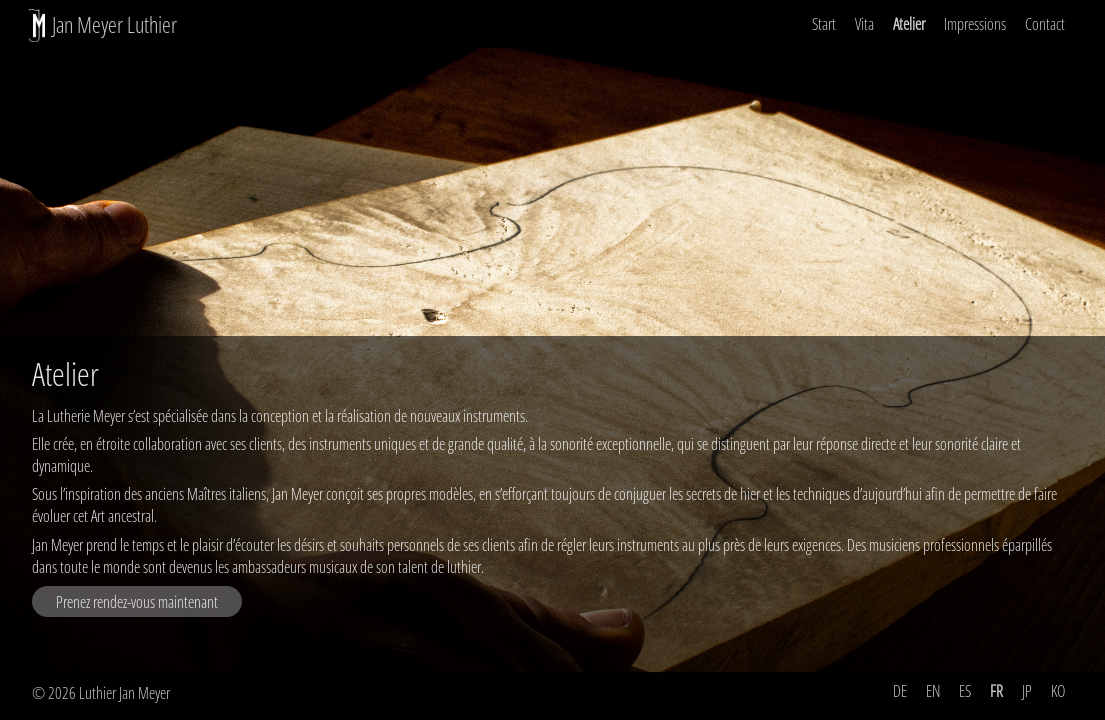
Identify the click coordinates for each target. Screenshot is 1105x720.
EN (933, 691)
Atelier (909, 24)
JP (1027, 691)
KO (1058, 691)
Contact (1045, 24)
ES (965, 691)
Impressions (975, 24)
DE (900, 691)
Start (824, 24)
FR (996, 691)
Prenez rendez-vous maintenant (137, 602)
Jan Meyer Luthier (114, 24)
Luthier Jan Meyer (124, 693)
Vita (864, 24)
